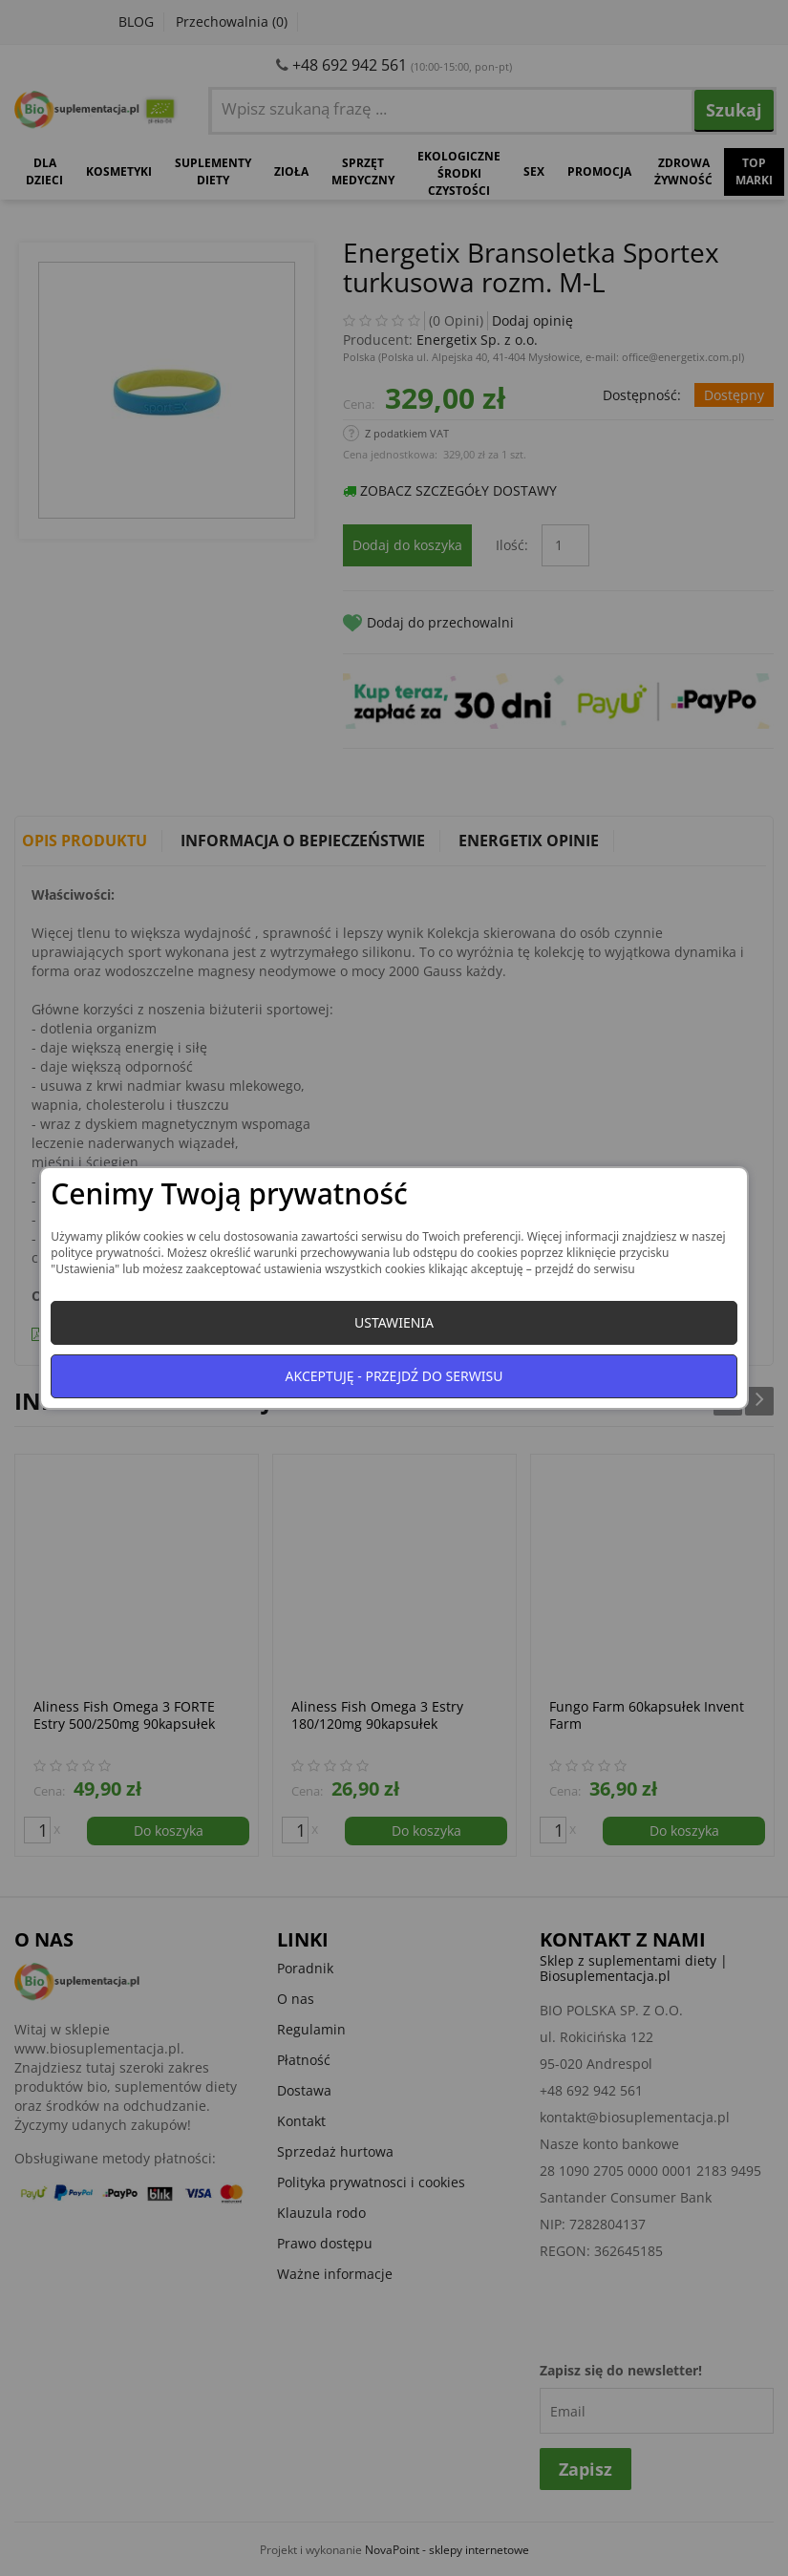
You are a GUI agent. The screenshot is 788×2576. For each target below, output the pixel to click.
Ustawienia (394, 1322)
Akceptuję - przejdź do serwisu (394, 1376)
